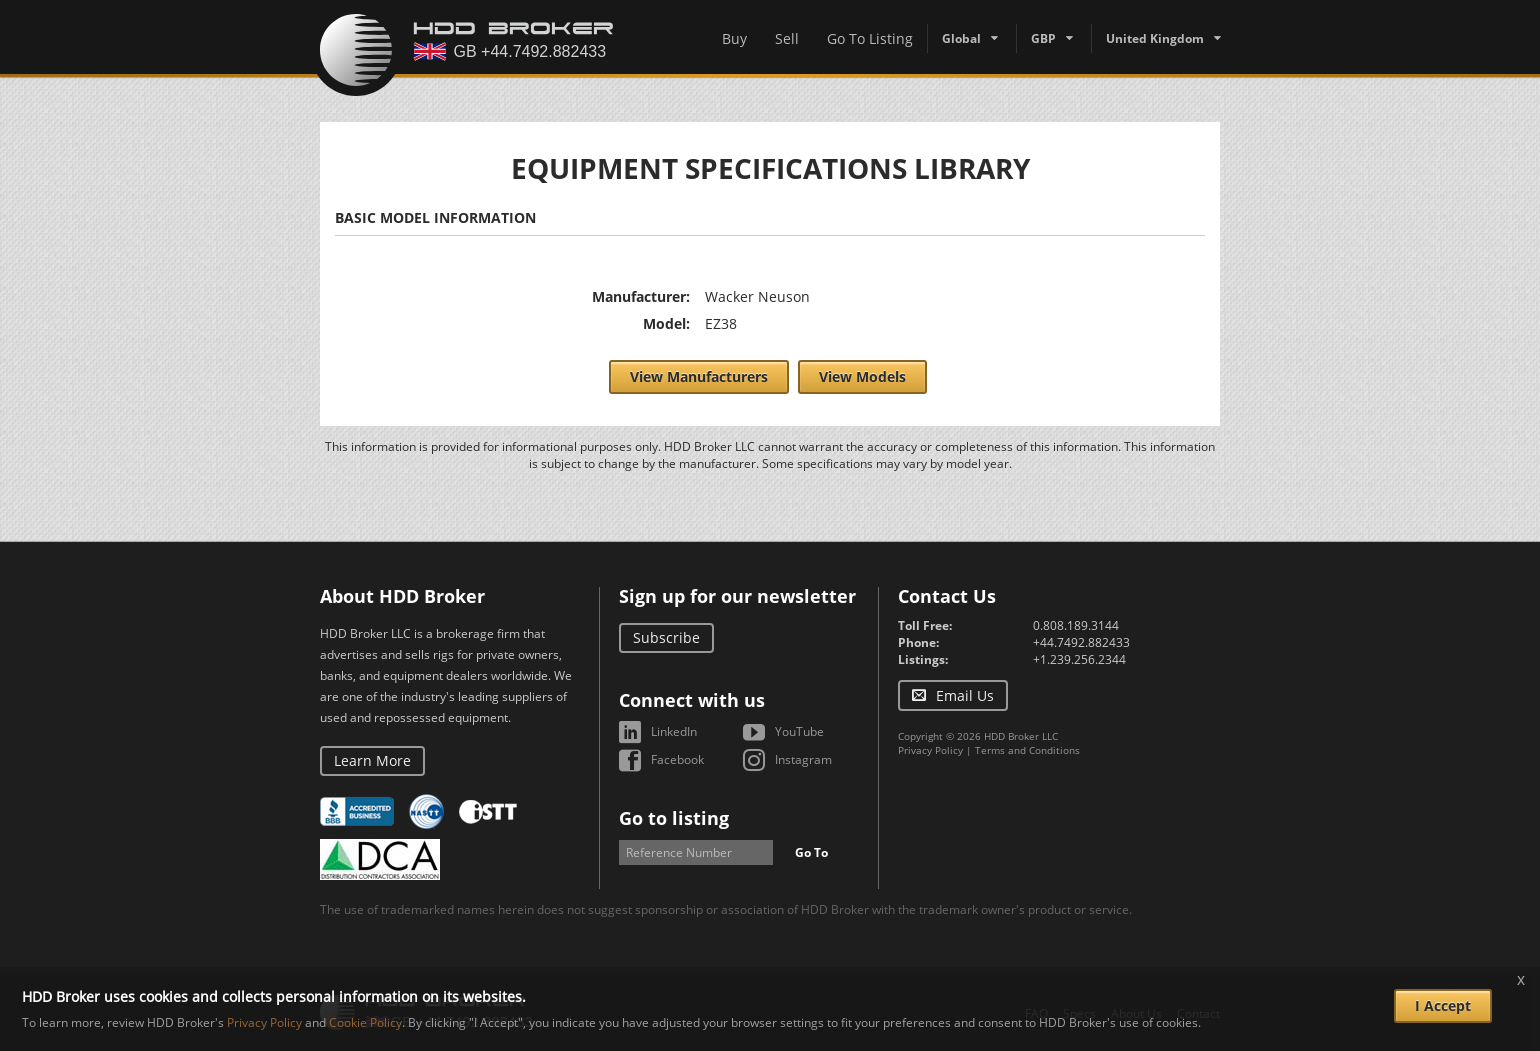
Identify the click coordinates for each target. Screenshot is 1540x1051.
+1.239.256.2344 (1079, 659)
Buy (734, 38)
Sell (787, 38)
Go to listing (674, 818)
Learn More (372, 760)
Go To (811, 852)
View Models (862, 376)
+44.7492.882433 (1081, 642)
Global (961, 38)
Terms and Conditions (1027, 750)
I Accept (1443, 1005)
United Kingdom (1155, 38)
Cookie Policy (365, 1022)
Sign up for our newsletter (737, 596)
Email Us (965, 695)
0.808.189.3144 (1076, 625)
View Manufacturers (699, 376)
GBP (1043, 38)
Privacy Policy (930, 750)
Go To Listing (870, 38)
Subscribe (666, 637)
